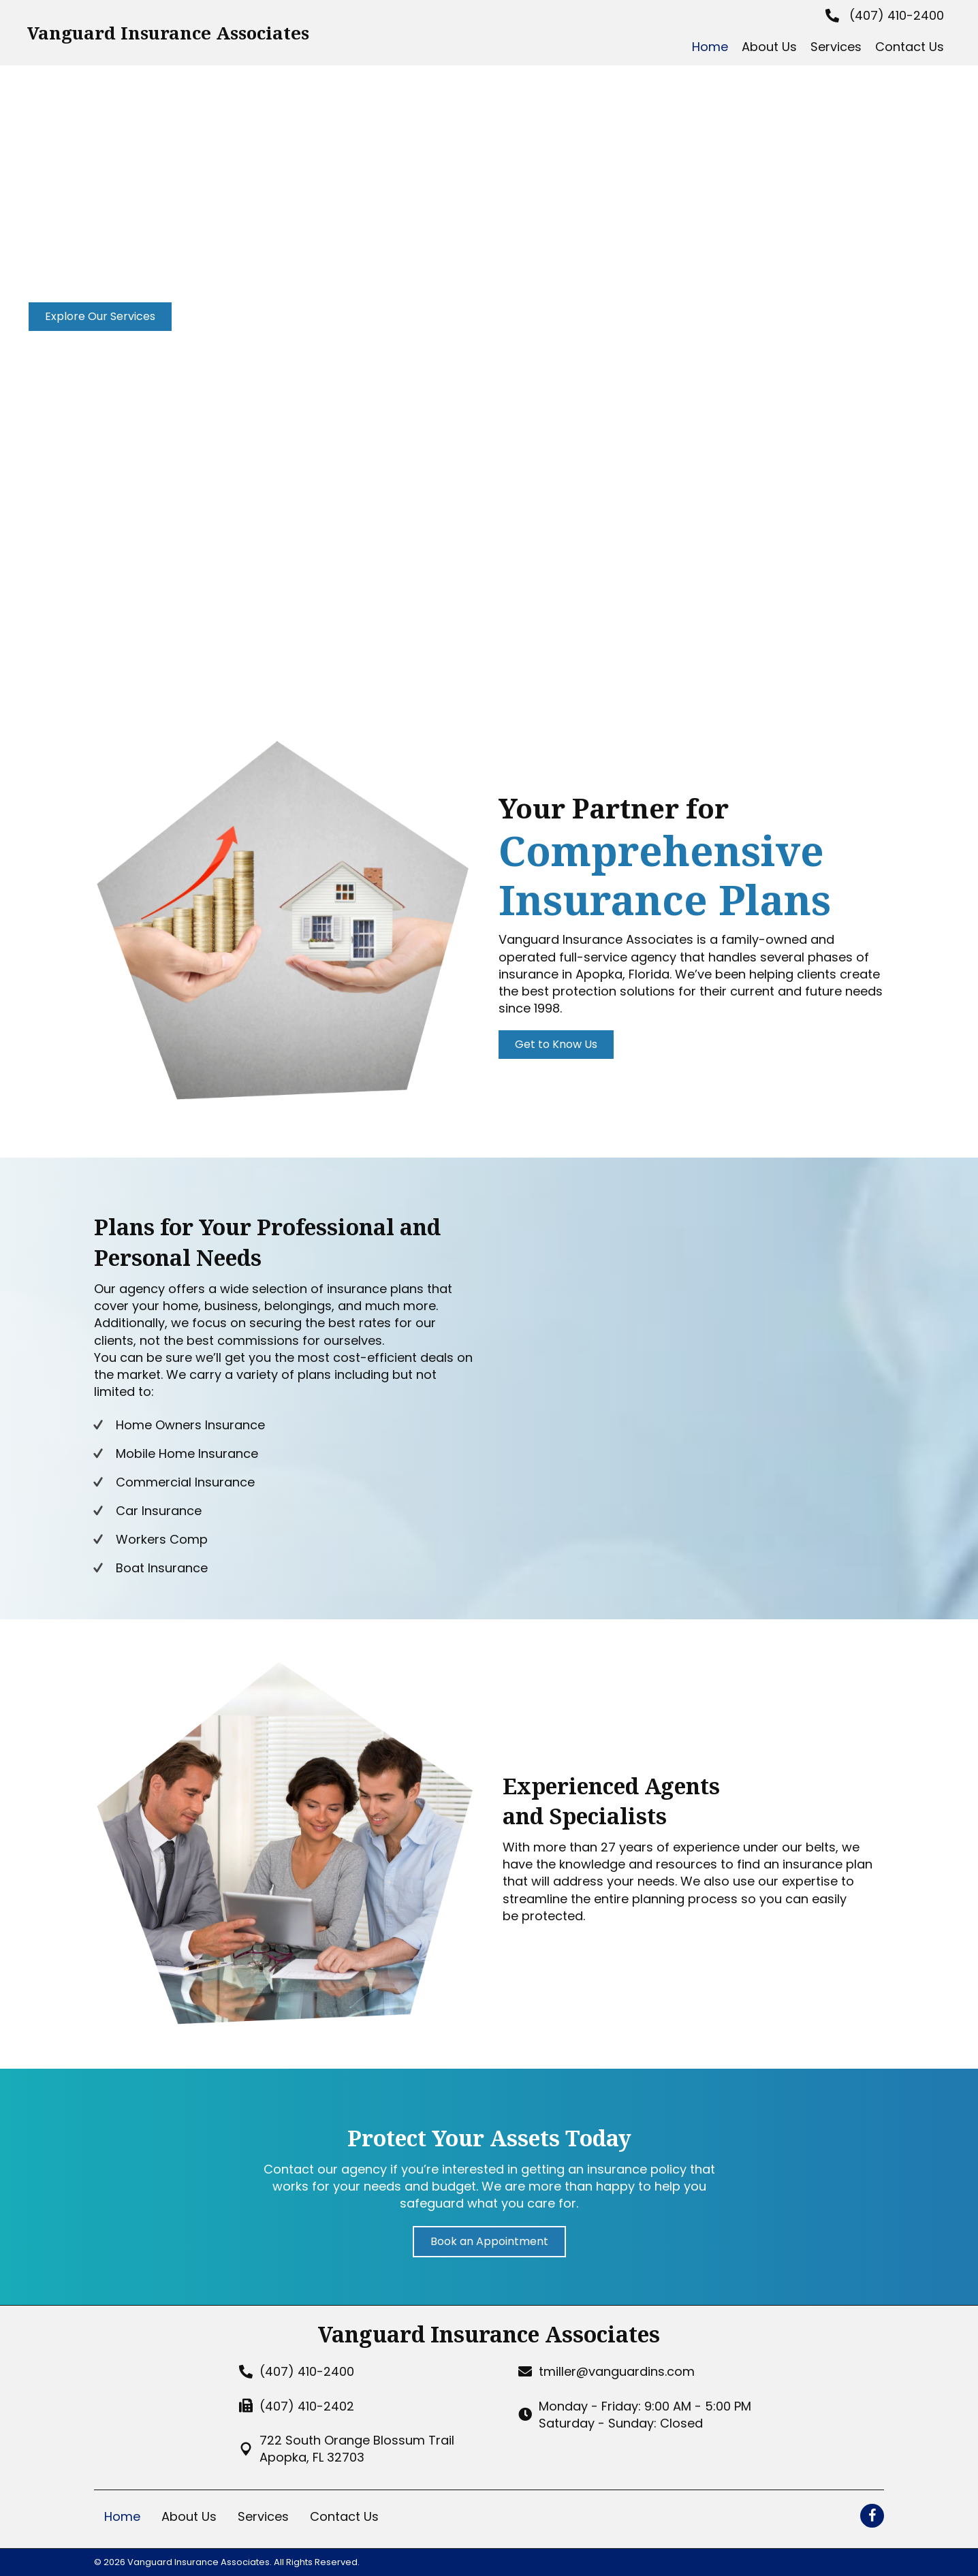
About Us (189, 2516)
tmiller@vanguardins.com (617, 2371)
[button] (100, 316)
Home (122, 2516)
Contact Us (344, 2516)
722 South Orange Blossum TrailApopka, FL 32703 (356, 2449)
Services (263, 2516)
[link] (710, 47)
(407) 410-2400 (896, 15)
